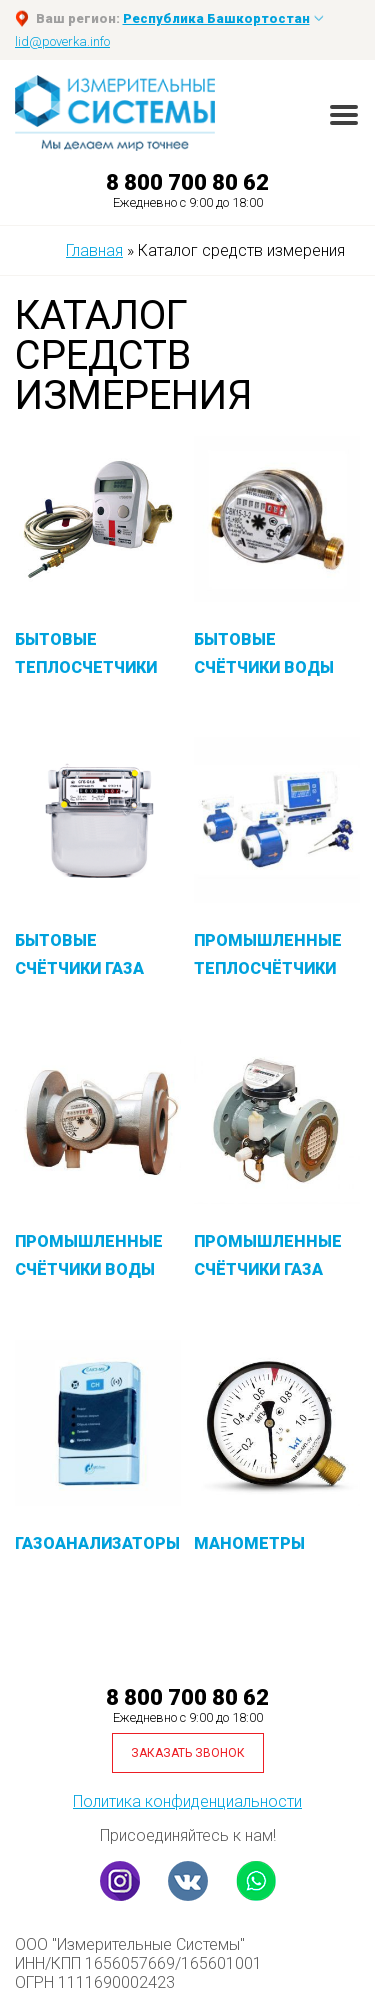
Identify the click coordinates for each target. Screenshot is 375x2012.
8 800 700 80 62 (187, 182)
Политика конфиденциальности (187, 1801)
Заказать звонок (188, 1753)
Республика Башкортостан (216, 18)
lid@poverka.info (62, 41)
